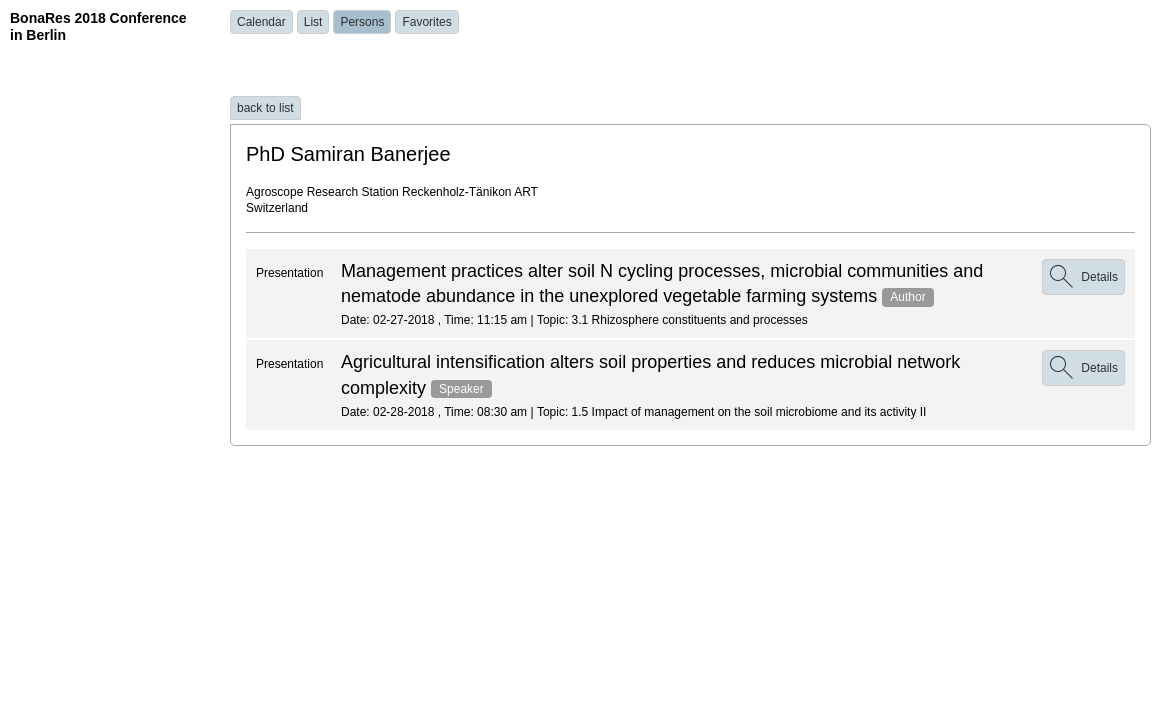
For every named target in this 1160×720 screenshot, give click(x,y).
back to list (265, 108)
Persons (362, 22)
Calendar (261, 22)
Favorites (426, 22)
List (313, 22)
